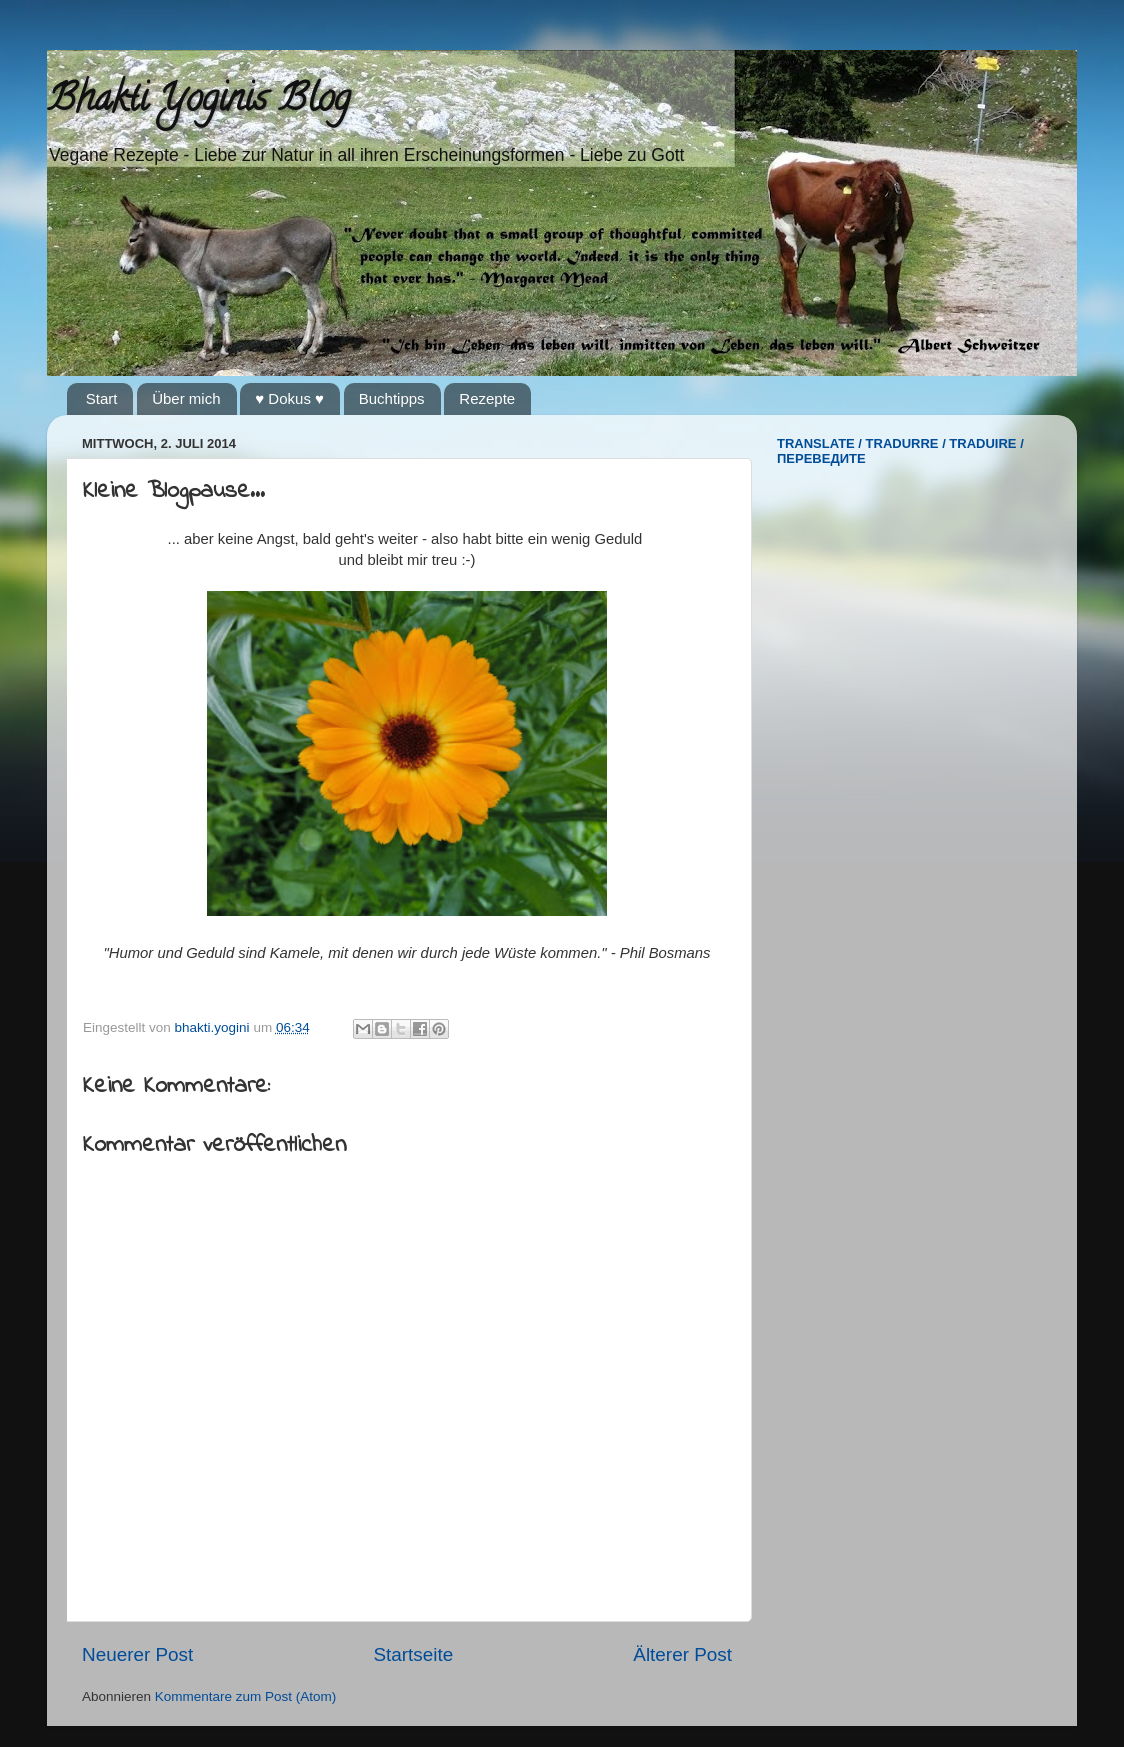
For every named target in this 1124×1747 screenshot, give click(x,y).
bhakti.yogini (214, 1027)
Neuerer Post (137, 1654)
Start (102, 398)
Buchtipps (392, 398)
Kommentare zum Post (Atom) (246, 1696)
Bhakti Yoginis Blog (198, 102)
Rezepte (487, 398)
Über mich (186, 398)
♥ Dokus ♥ (289, 398)
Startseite (413, 1654)
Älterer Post (682, 1654)
